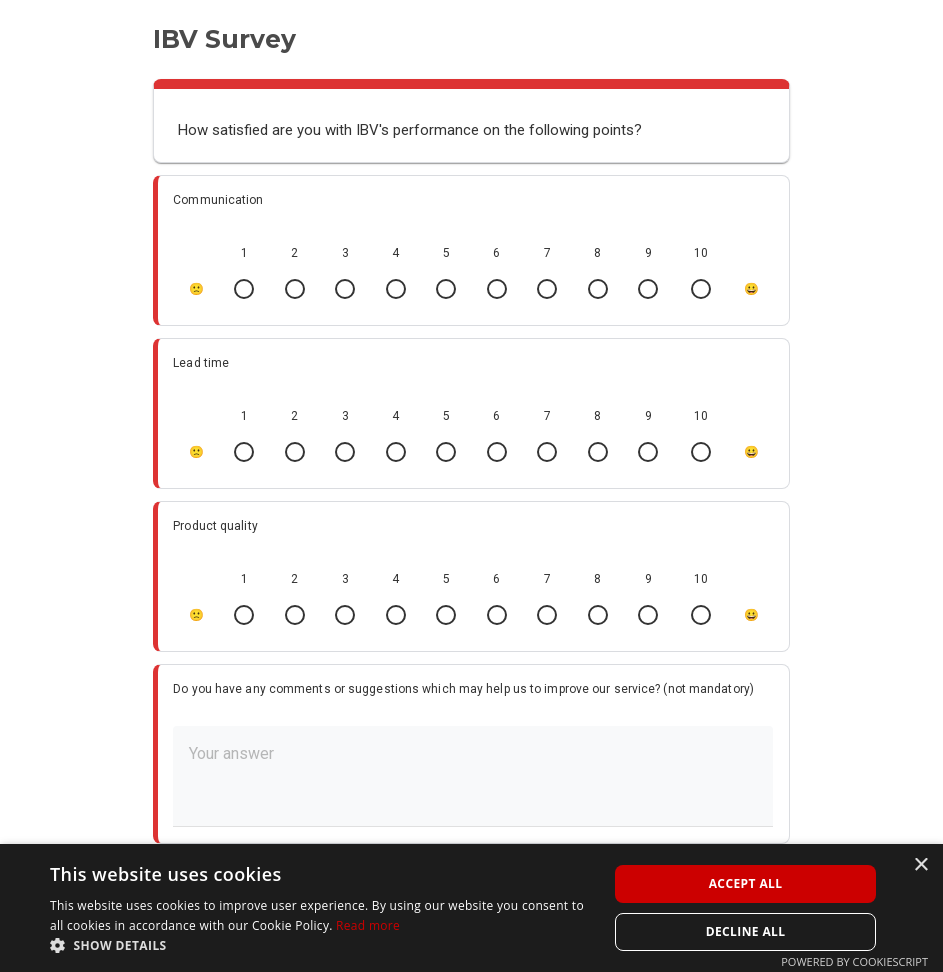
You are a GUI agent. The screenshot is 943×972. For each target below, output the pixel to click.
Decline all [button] (746, 931)
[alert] (471, 908)
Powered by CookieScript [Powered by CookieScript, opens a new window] (854, 961)
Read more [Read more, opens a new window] (368, 925)
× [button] (920, 865)
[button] (320, 946)
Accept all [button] (746, 883)
